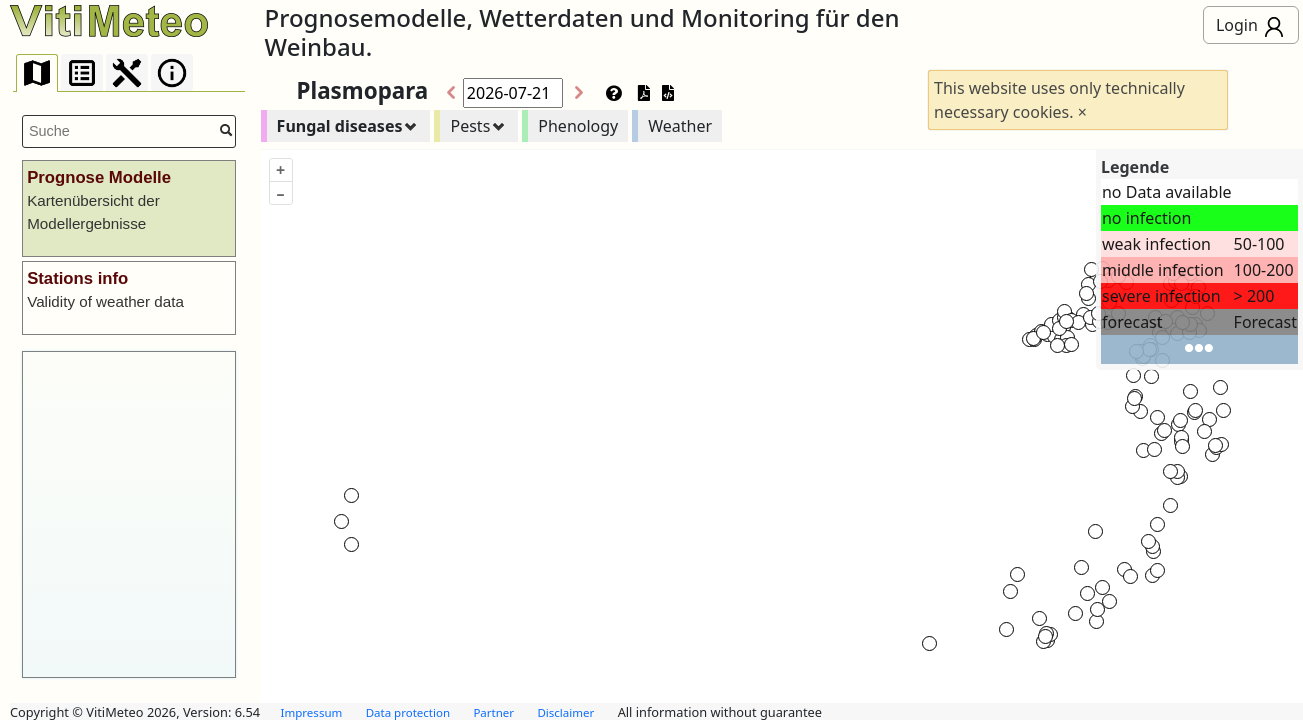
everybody (1274, 27)
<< (447, 93)
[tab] (37, 73)
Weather (680, 126)
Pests (470, 126)
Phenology (578, 126)
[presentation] (37, 73)
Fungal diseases (340, 126)
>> (582, 93)
